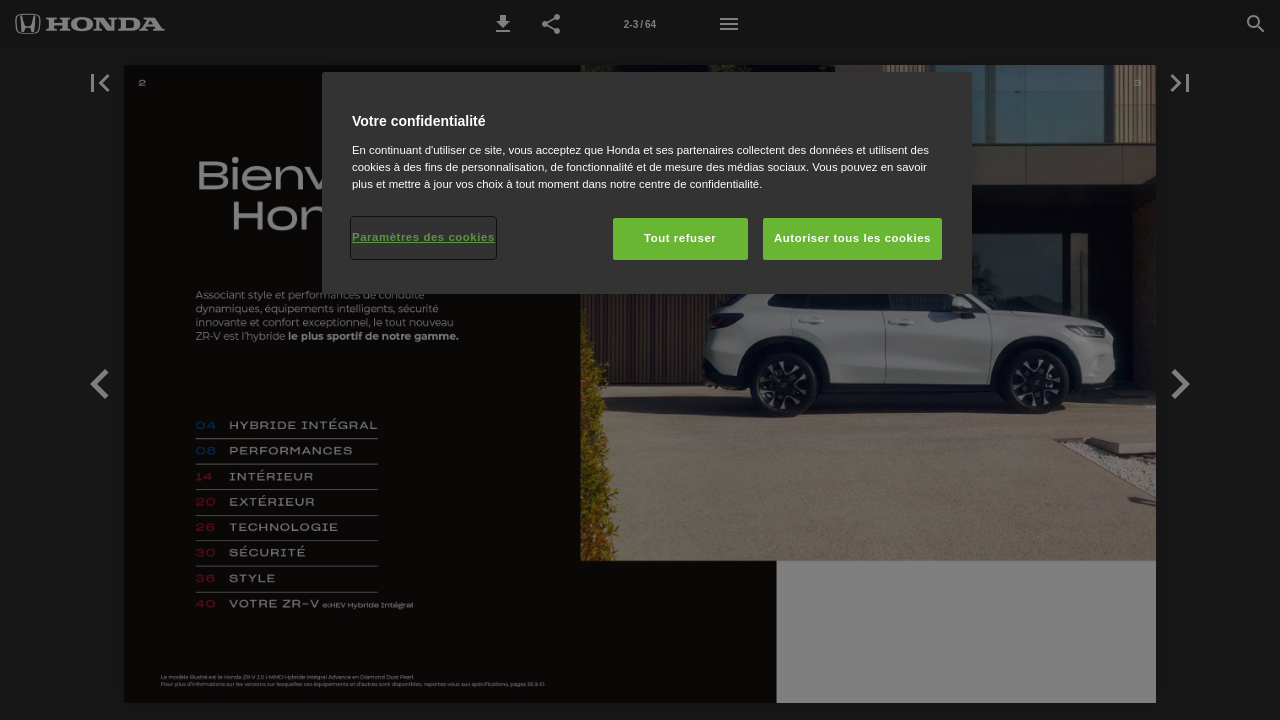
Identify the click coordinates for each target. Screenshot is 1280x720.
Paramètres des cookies (423, 237)
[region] (647, 183)
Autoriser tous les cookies (852, 238)
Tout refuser (680, 238)
